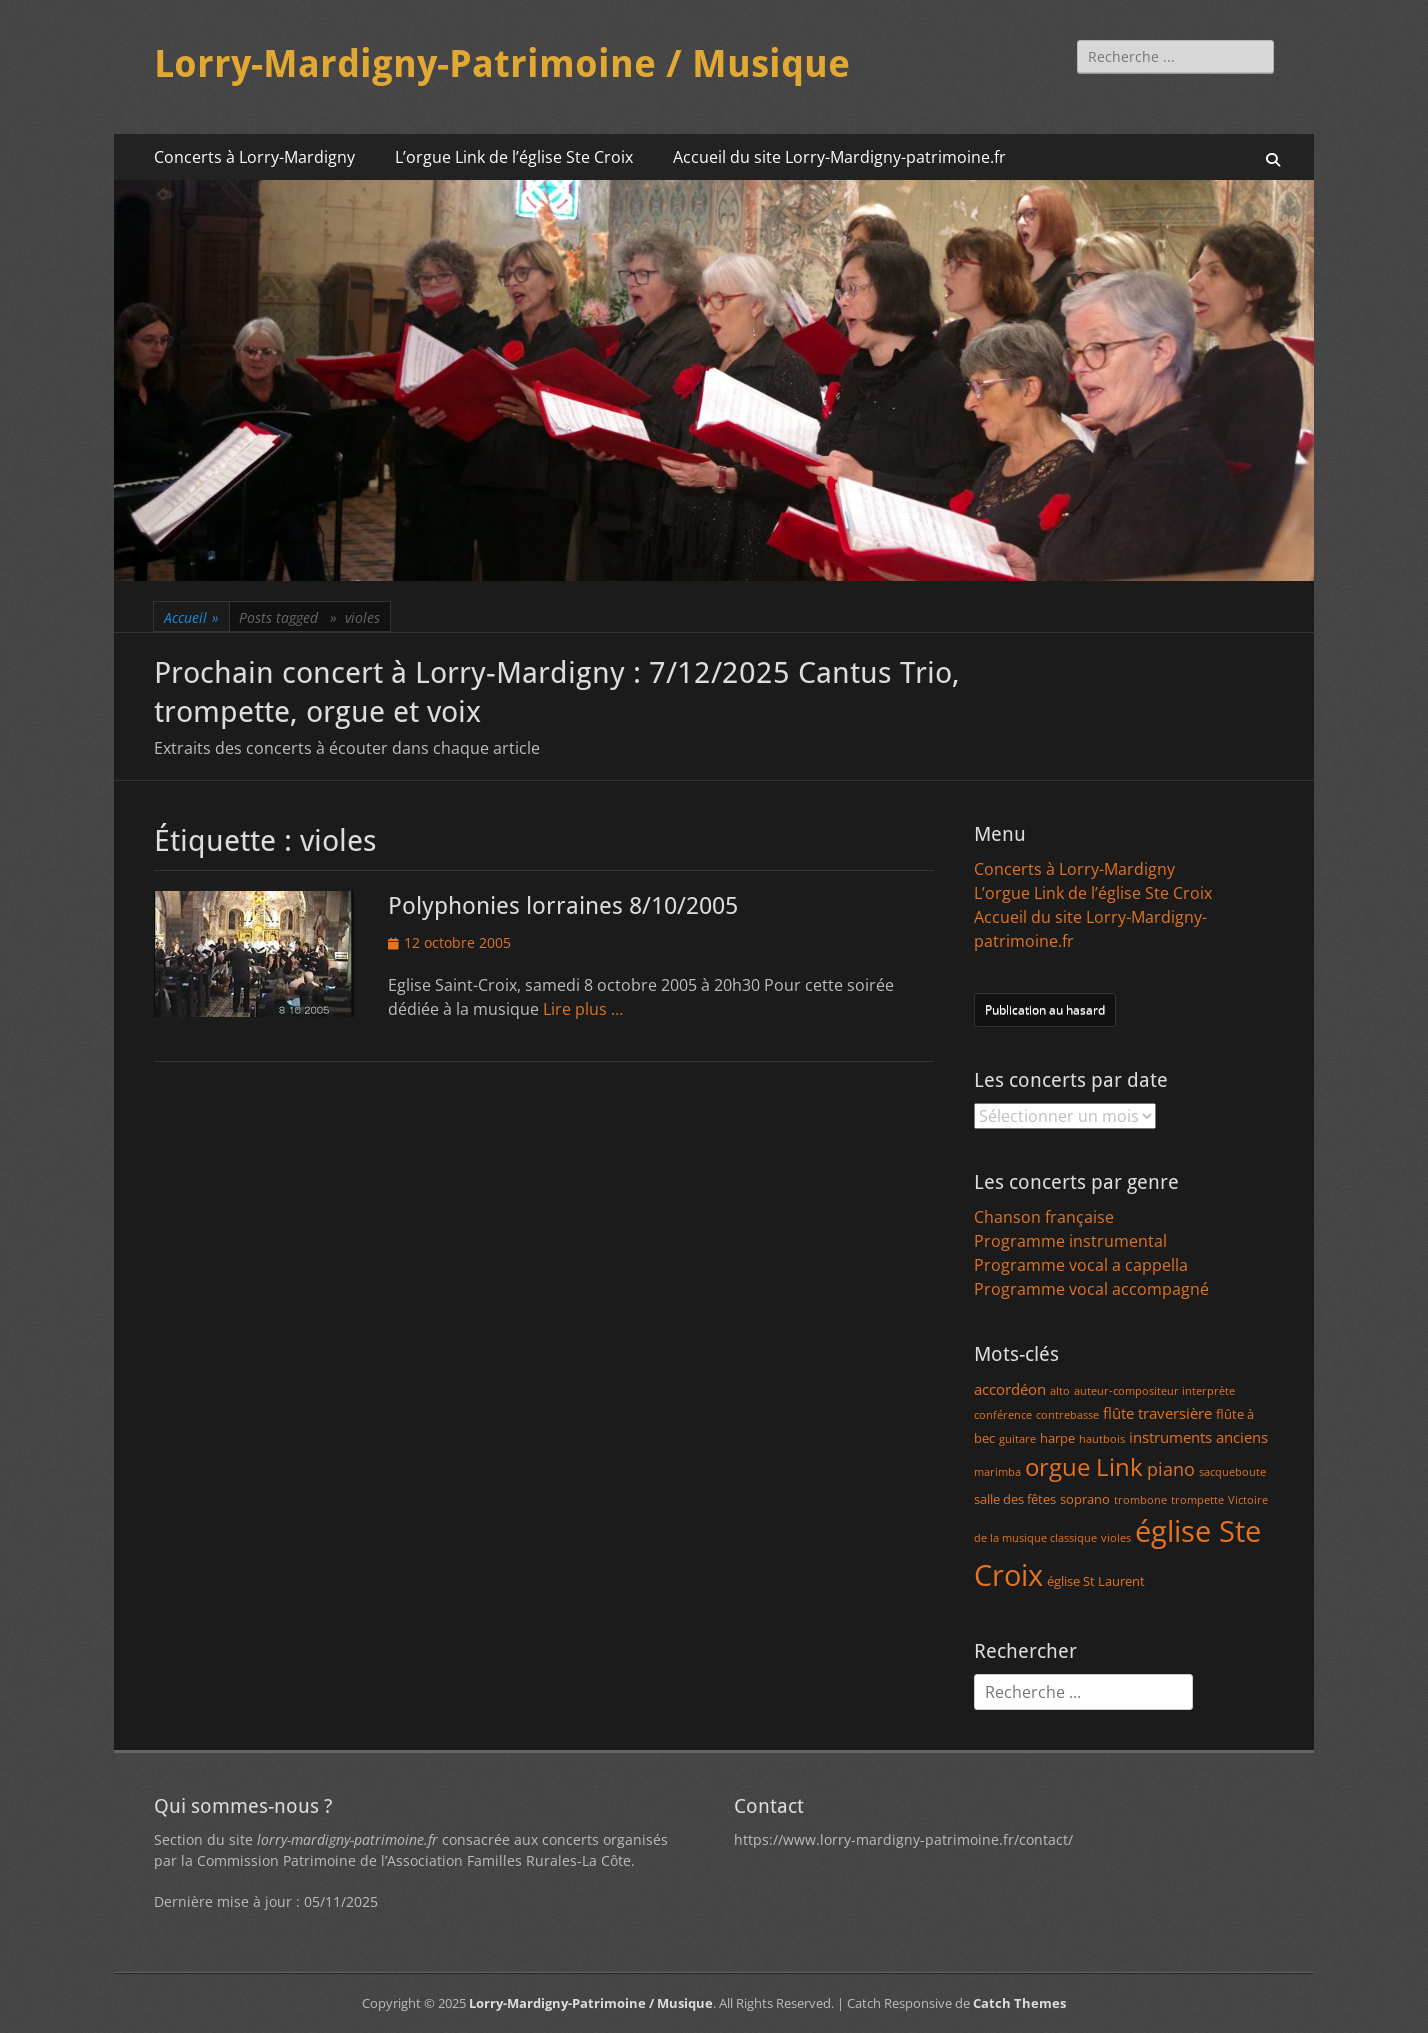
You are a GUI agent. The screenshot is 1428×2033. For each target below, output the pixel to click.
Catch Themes (1019, 2003)
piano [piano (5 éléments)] (1171, 1469)
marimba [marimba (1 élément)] (997, 1472)
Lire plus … (583, 1009)
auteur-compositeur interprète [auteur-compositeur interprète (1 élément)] (1154, 1391)
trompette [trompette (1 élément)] (1197, 1500)
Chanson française (1044, 1217)
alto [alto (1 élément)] (1060, 1391)
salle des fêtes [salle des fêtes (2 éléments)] (1015, 1499)
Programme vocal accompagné (1091, 1289)
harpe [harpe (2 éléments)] (1057, 1438)
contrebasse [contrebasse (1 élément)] (1067, 1415)
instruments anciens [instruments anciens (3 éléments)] (1198, 1437)
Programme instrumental (1070, 1241)
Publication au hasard (1045, 1009)
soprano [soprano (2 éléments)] (1085, 1499)
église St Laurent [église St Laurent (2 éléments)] (1096, 1581)
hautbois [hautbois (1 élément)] (1102, 1439)
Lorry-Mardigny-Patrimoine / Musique (502, 64)
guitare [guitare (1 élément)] (1017, 1439)
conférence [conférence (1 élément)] (1003, 1415)
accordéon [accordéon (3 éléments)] (1010, 1389)
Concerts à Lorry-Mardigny (254, 157)
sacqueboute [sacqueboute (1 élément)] (1232, 1472)
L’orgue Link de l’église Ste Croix (514, 157)
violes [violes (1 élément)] (1116, 1538)
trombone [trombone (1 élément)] (1140, 1500)
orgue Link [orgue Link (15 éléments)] (1084, 1466)
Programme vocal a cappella (1081, 1265)
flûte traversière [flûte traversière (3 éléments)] (1157, 1413)
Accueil (191, 617)
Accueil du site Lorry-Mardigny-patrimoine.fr (839, 157)
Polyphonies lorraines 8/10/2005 (563, 906)
